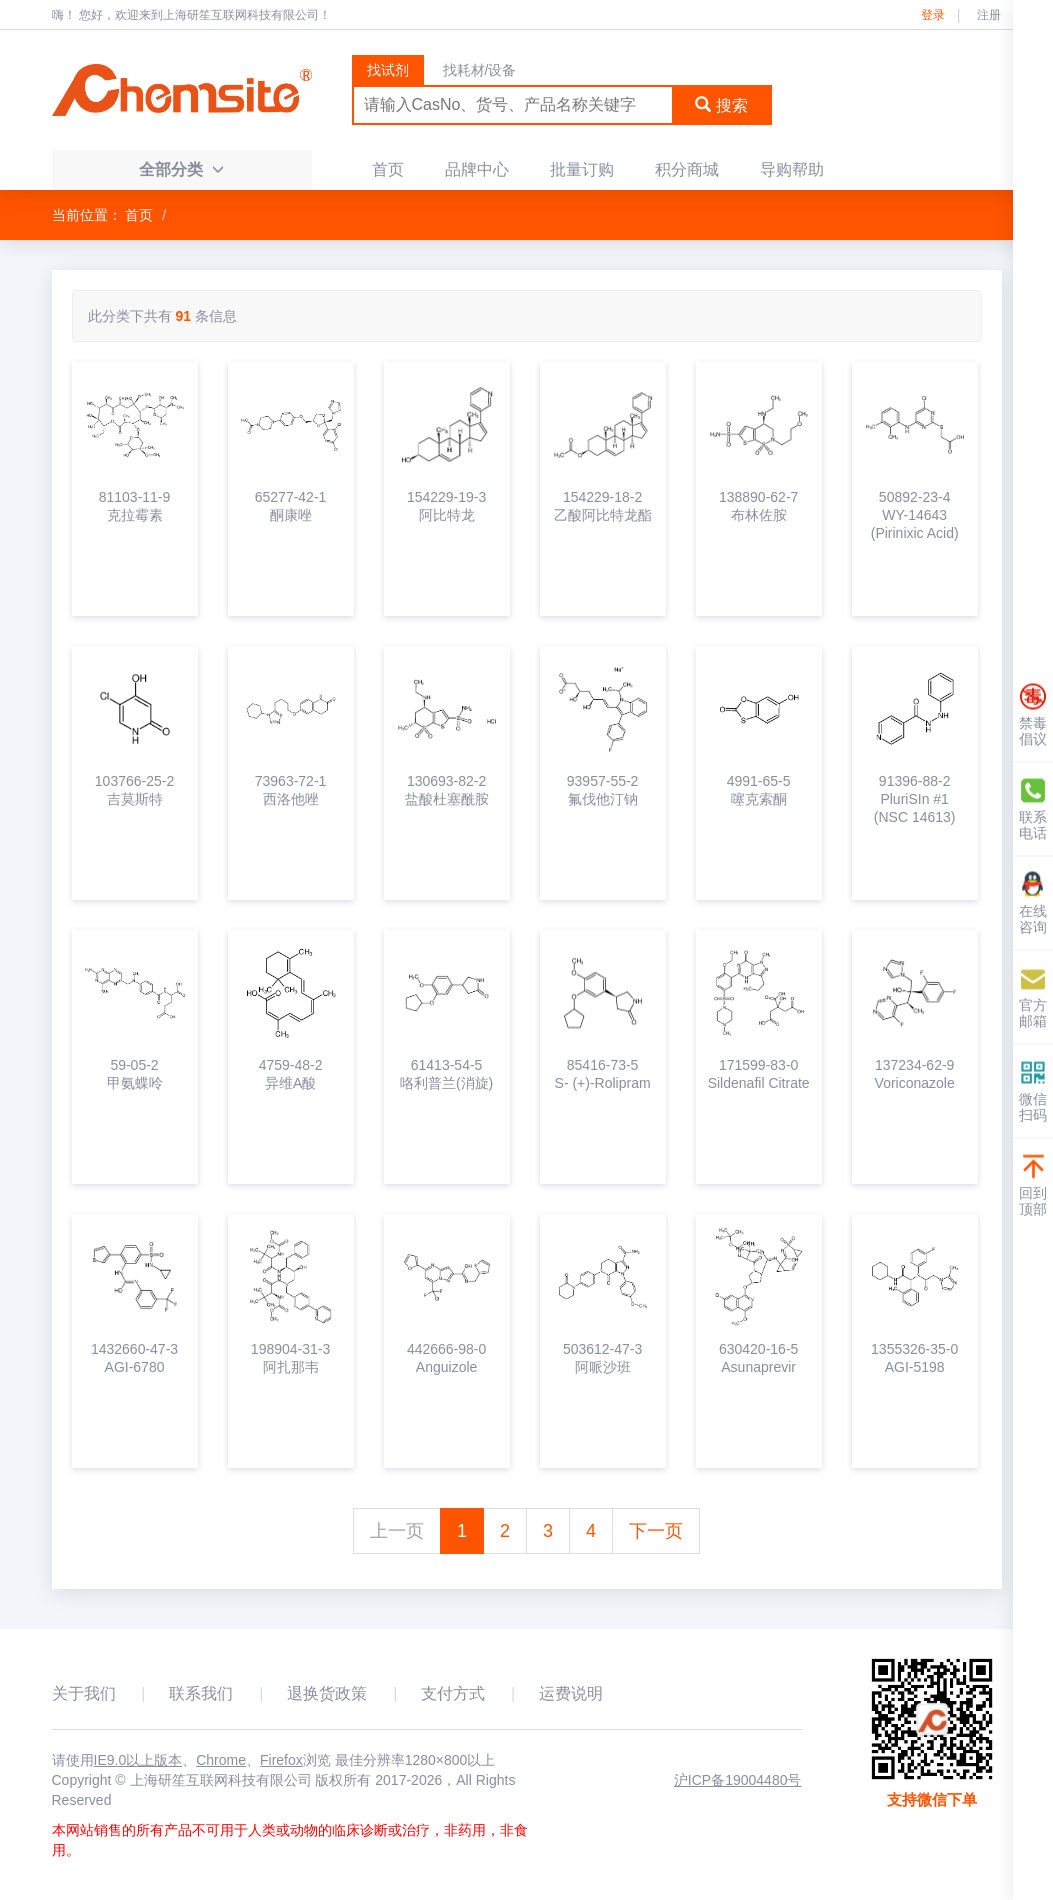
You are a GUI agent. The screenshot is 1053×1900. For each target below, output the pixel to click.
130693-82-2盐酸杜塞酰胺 (447, 790)
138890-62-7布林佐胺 (758, 506)
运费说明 (571, 1693)
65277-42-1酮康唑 (291, 506)
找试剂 (388, 70)
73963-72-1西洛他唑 (291, 790)
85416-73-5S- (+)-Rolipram (603, 1074)
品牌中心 (477, 169)
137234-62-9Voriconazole (915, 1074)
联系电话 (1033, 809)
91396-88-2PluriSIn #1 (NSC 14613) (915, 799)
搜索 (721, 105)
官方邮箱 (1033, 997)
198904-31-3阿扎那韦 (290, 1358)
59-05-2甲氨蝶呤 (135, 1074)
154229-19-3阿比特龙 (446, 506)
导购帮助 (792, 169)
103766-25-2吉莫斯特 (134, 790)
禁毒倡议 (1033, 715)
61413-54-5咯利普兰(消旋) (446, 1074)
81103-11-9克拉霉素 (135, 506)
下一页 (656, 1531)
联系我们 (201, 1693)
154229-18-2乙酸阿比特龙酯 (603, 506)
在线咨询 (1033, 903)
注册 (989, 15)
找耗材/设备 (480, 70)
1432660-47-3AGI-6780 (134, 1358)
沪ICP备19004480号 (738, 1780)
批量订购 (582, 169)
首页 (388, 169)
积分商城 (687, 169)
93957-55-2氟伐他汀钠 (603, 790)
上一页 (397, 1531)
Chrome (221, 1760)
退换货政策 (327, 1693)
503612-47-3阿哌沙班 (602, 1358)
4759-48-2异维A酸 (291, 1074)
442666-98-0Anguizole (446, 1358)
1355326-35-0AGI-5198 (914, 1358)
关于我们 (84, 1693)
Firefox (281, 1760)
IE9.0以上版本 (138, 1760)
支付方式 (453, 1693)
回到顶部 (1033, 1185)
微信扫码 (1033, 1091)
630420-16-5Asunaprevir (758, 1358)
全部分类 (181, 169)
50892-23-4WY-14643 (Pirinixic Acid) (915, 515)
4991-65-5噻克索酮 (759, 790)
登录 (933, 15)
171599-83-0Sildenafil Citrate (759, 1074)
